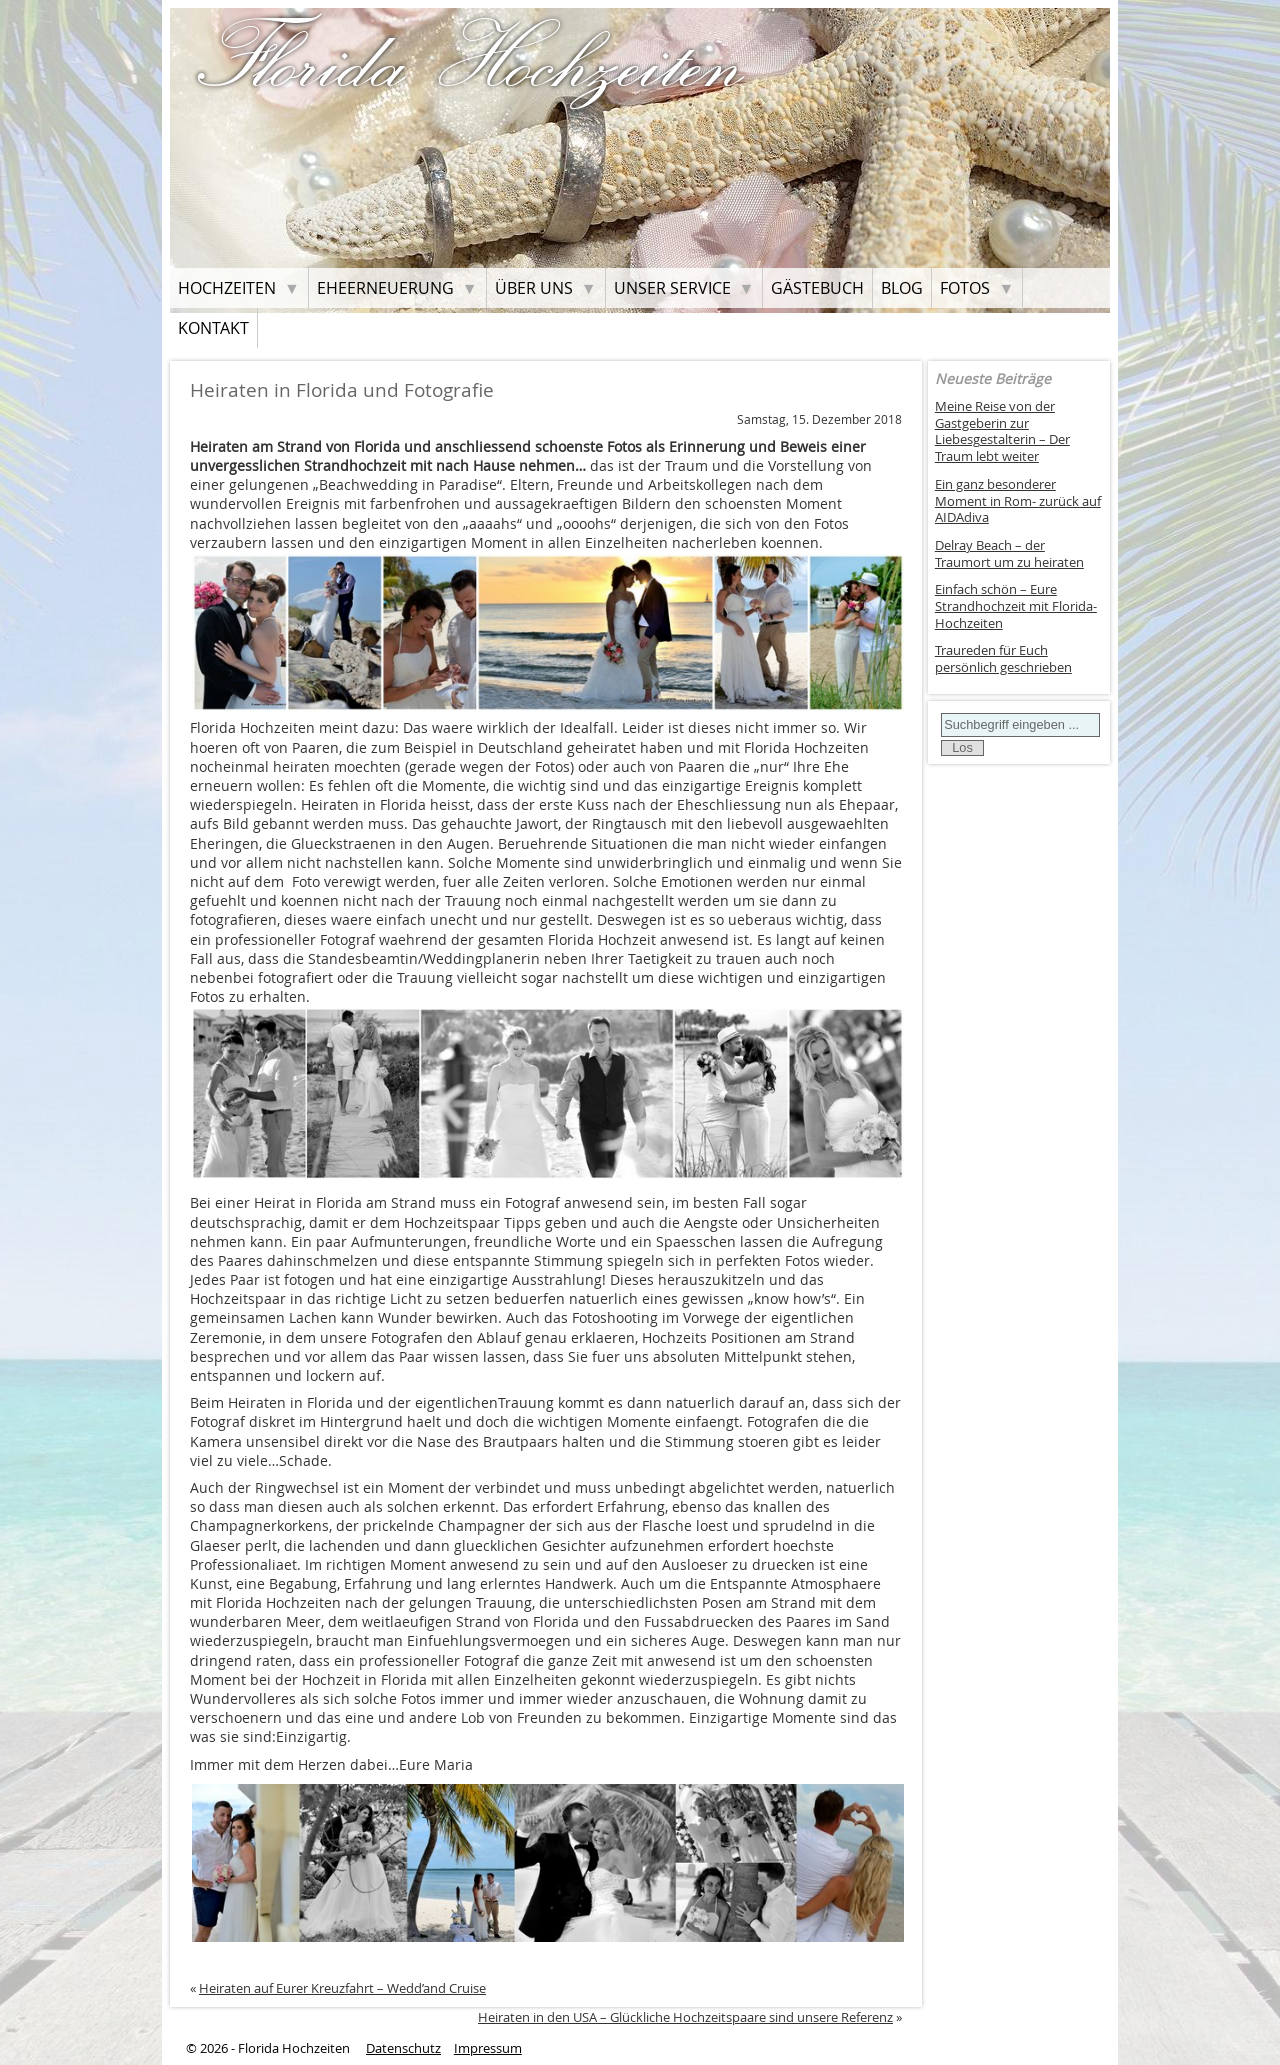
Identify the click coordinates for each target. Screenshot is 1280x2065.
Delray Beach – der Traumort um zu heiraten (1009, 554)
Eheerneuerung (385, 288)
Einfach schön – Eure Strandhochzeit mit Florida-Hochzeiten (1016, 606)
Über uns (534, 288)
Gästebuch (817, 288)
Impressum (488, 2048)
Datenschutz (403, 2048)
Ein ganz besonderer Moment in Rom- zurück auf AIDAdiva (1018, 501)
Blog (902, 288)
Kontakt (213, 328)
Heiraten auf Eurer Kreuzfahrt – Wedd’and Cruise (342, 1988)
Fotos (965, 288)
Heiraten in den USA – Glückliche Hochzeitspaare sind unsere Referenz (685, 2017)
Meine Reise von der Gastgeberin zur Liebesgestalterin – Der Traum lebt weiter (1002, 431)
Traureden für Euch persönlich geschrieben (1003, 659)
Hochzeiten (227, 288)
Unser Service (672, 288)
